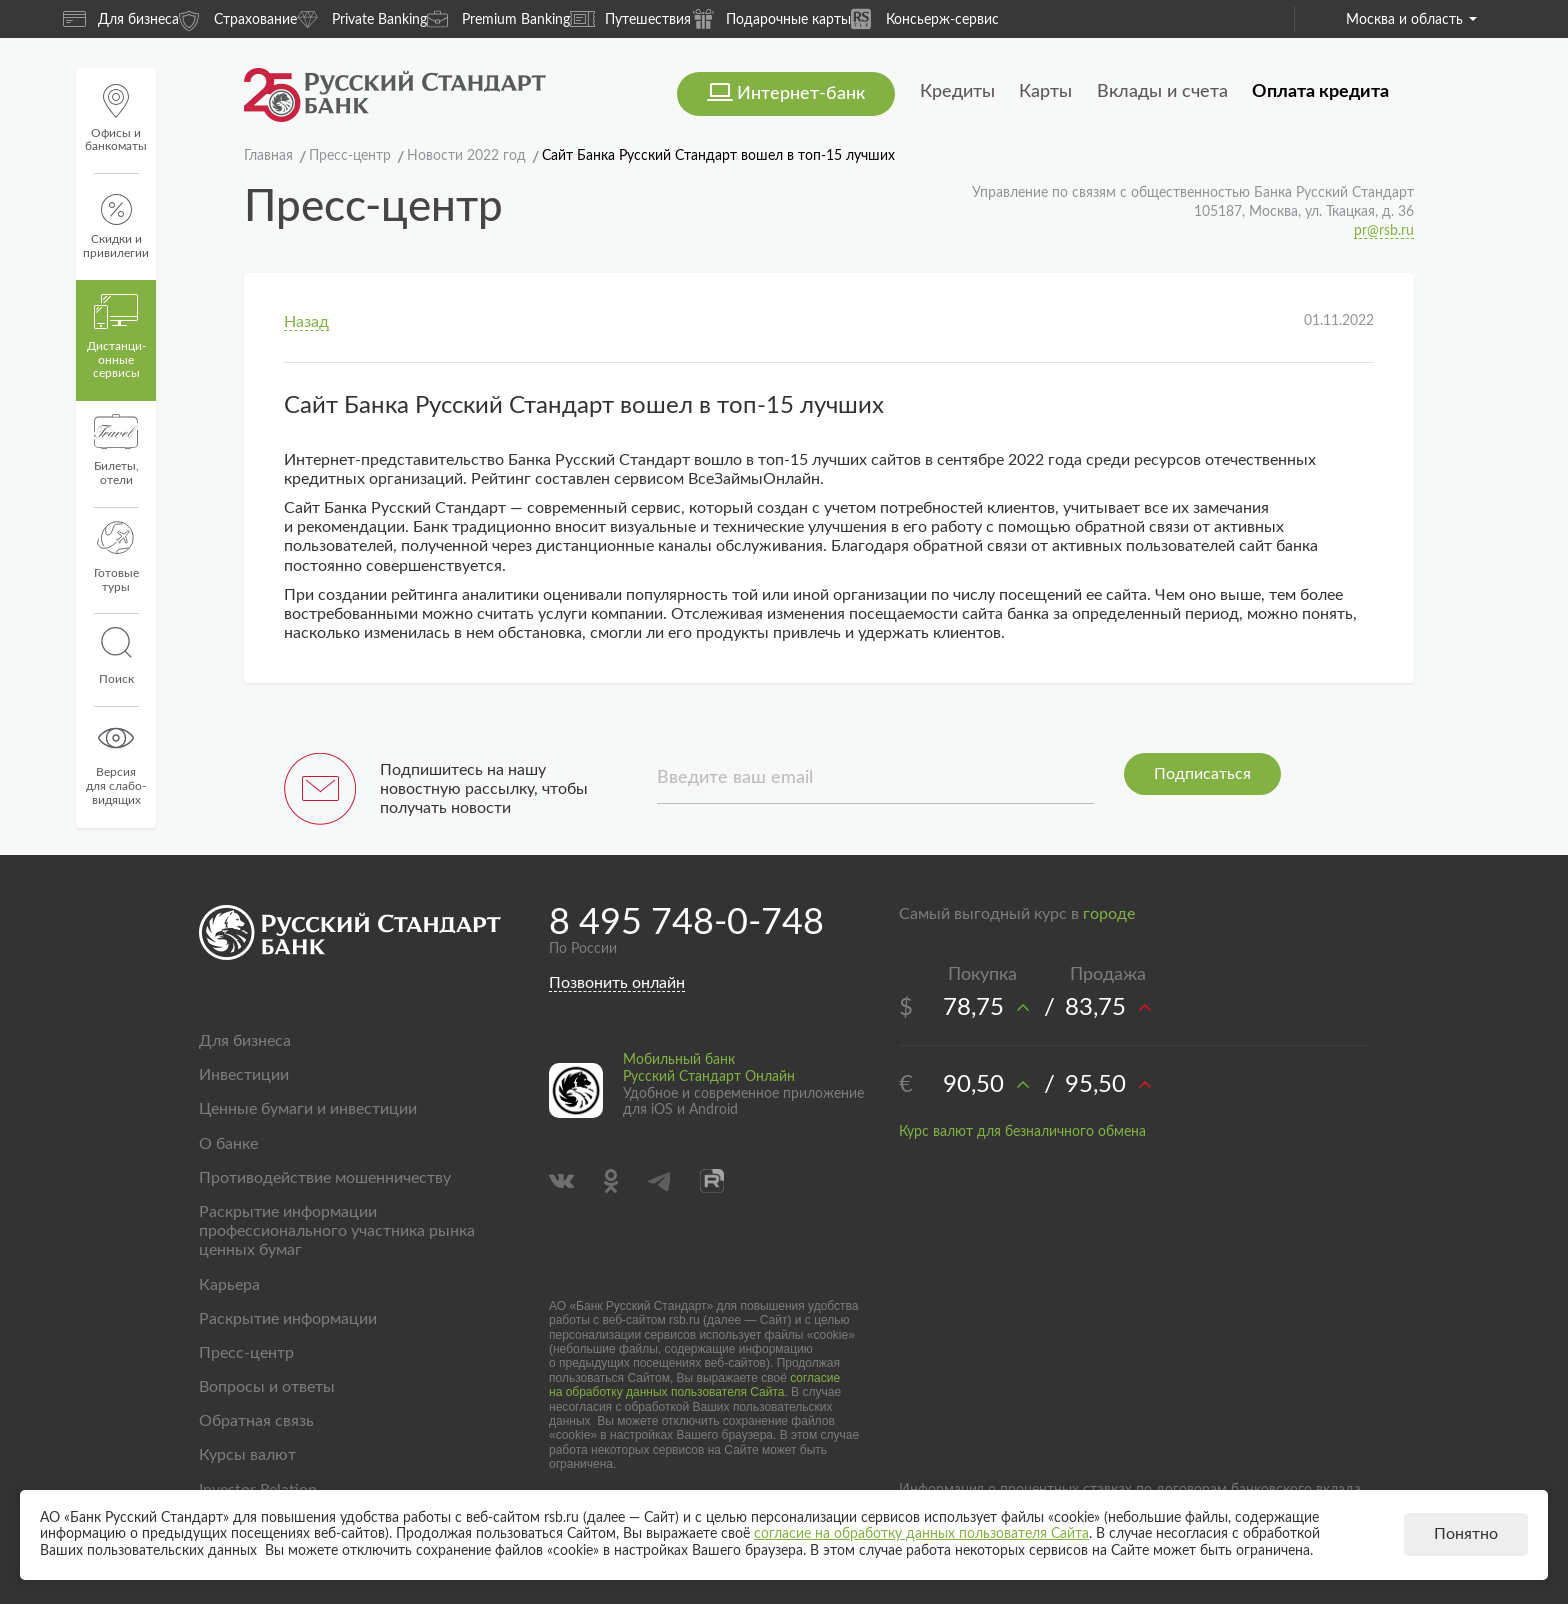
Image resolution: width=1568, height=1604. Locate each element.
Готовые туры (116, 557)
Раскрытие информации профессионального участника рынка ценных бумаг (337, 1231)
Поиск (116, 656)
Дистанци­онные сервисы (116, 337)
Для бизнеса (121, 19)
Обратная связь (256, 1421)
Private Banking (362, 18)
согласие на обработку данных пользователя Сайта (694, 1385)
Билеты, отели (116, 450)
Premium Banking (498, 18)
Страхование (238, 18)
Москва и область (1411, 20)
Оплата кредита (1320, 92)
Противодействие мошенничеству (325, 1178)
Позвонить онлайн (617, 983)
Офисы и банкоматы (116, 118)
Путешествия (630, 19)
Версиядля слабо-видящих (116, 763)
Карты (1045, 92)
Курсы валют (247, 1455)
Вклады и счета (1162, 92)
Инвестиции (244, 1075)
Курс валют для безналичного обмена (1022, 1132)
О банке (228, 1144)
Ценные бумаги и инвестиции (308, 1109)
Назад (306, 322)
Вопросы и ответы (267, 1387)
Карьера (229, 1285)
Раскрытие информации (288, 1319)
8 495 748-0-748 (686, 923)
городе (1109, 914)
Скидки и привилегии (116, 226)
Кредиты (957, 92)
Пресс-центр (246, 1353)
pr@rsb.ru (1384, 231)
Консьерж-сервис (925, 18)
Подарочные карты (771, 18)
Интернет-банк (801, 94)
